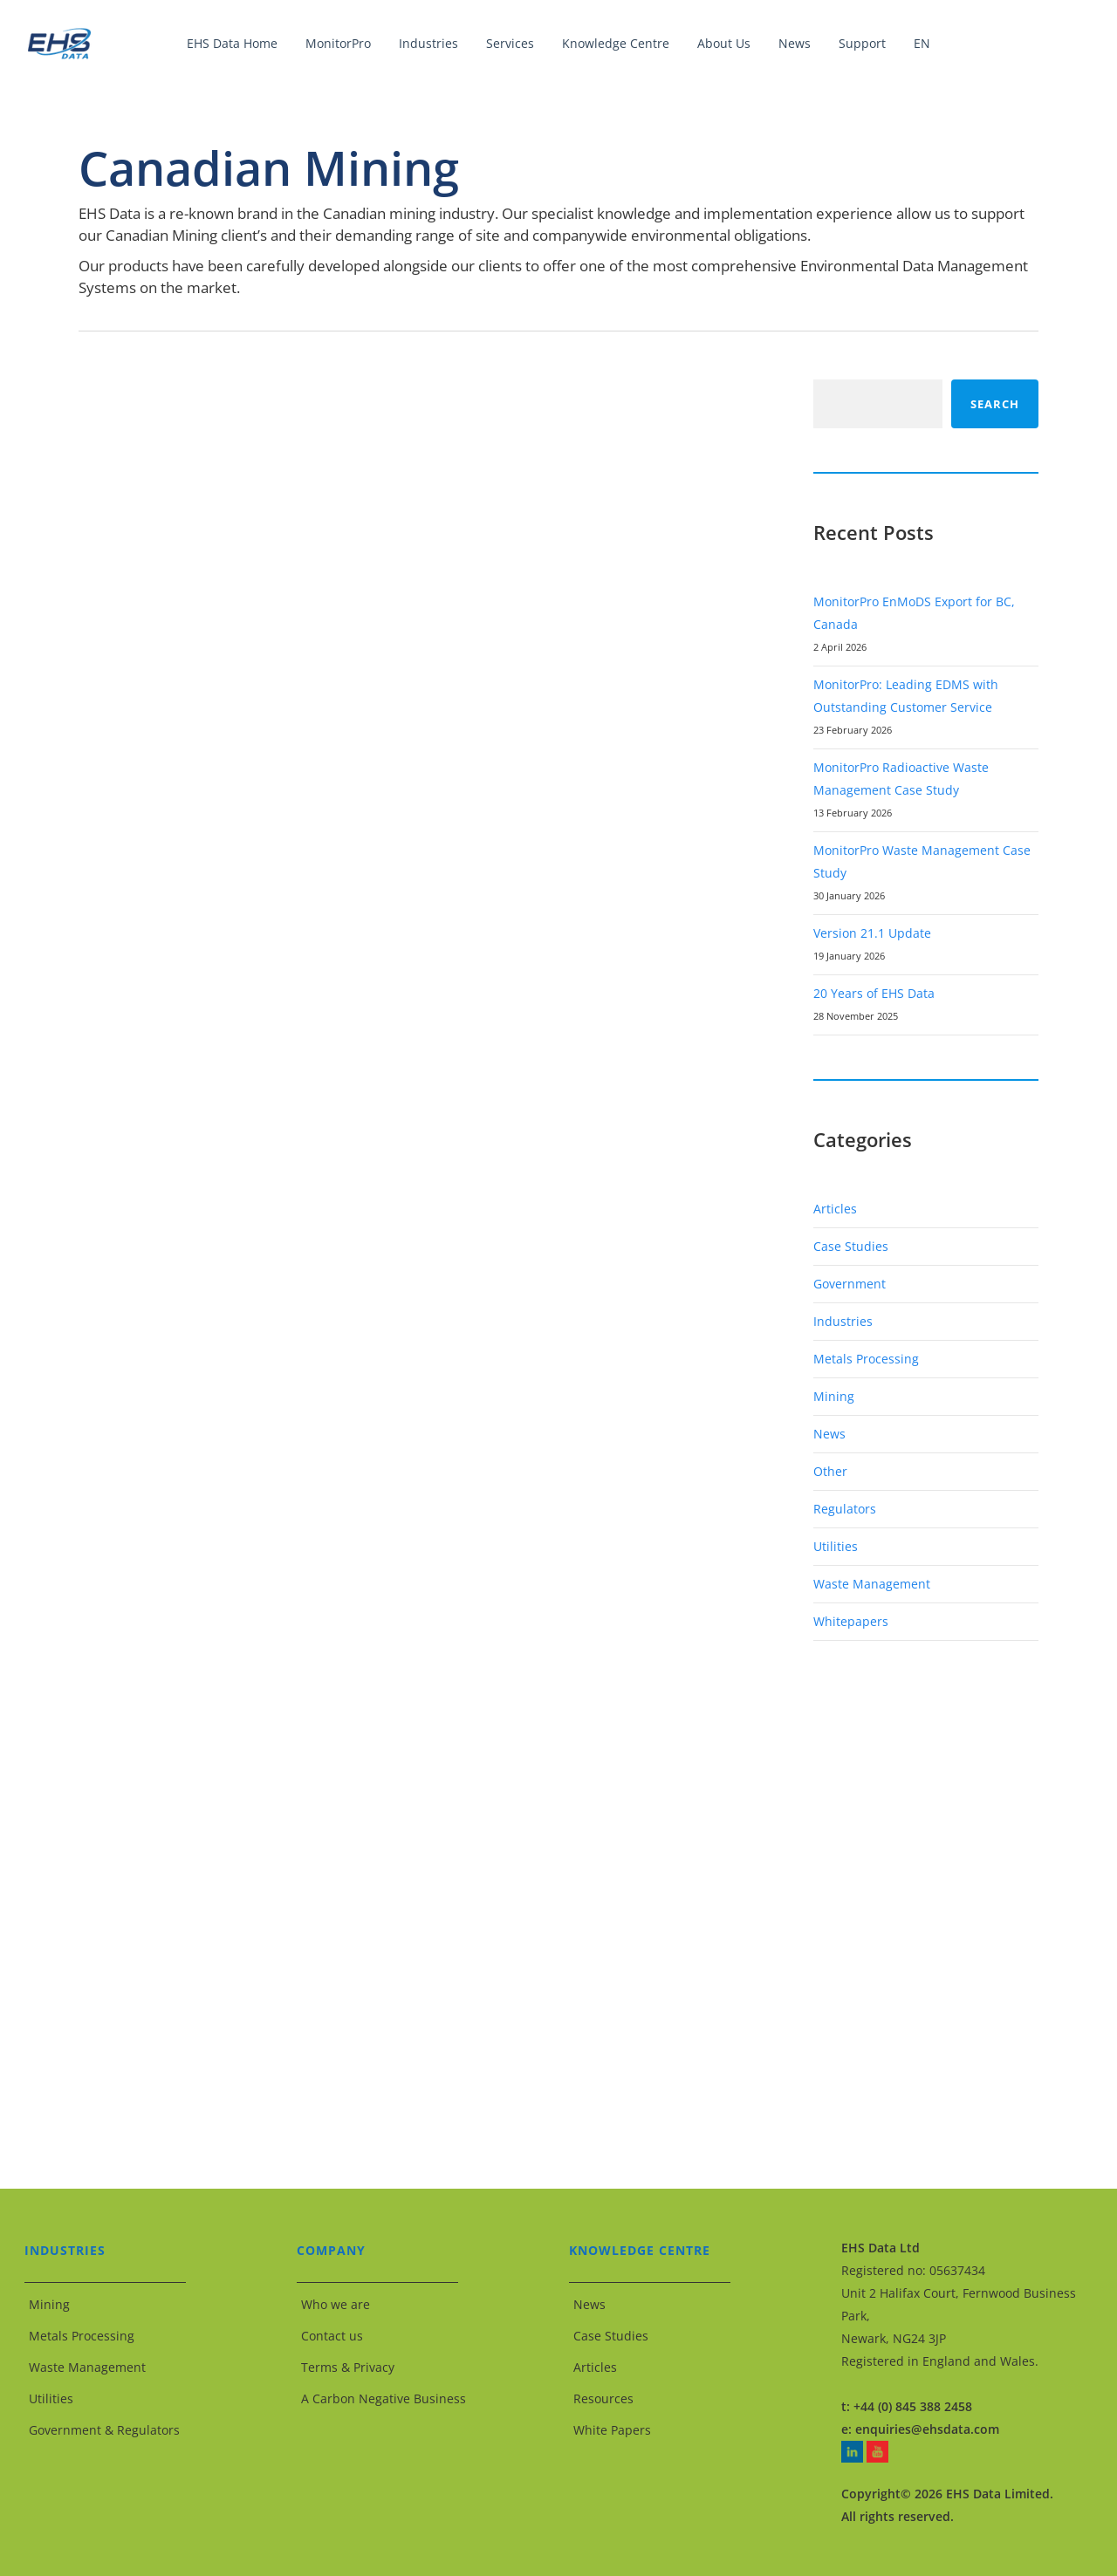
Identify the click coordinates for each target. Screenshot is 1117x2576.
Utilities (835, 1546)
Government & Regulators (104, 2430)
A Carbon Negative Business (383, 2398)
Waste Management (871, 1583)
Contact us (332, 2335)
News (829, 1433)
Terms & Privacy (347, 2367)
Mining (833, 1396)
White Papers (612, 2430)
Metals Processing (866, 1358)
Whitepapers (850, 1621)
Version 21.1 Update (872, 933)
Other (830, 1471)
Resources (603, 2398)
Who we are (335, 2304)
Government (849, 1283)
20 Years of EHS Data (874, 993)
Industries (843, 1321)
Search (994, 404)
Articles (835, 1208)
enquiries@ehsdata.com (927, 2429)
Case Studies (850, 1246)
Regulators (844, 1508)
